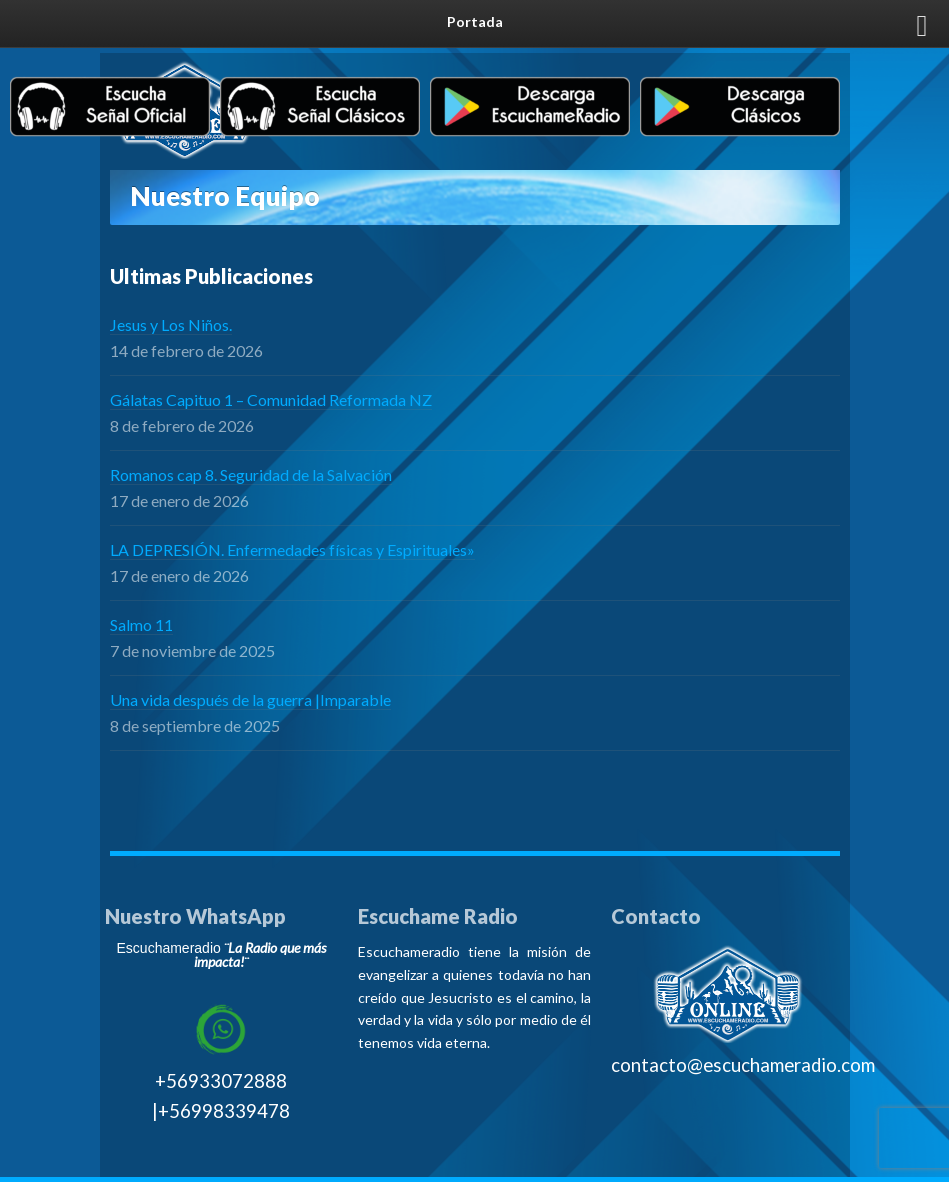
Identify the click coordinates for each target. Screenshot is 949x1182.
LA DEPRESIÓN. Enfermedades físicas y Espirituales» (292, 549)
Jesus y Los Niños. (171, 324)
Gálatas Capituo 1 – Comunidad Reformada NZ (271, 399)
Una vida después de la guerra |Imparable (250, 699)
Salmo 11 (141, 624)
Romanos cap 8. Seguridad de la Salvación (251, 474)
